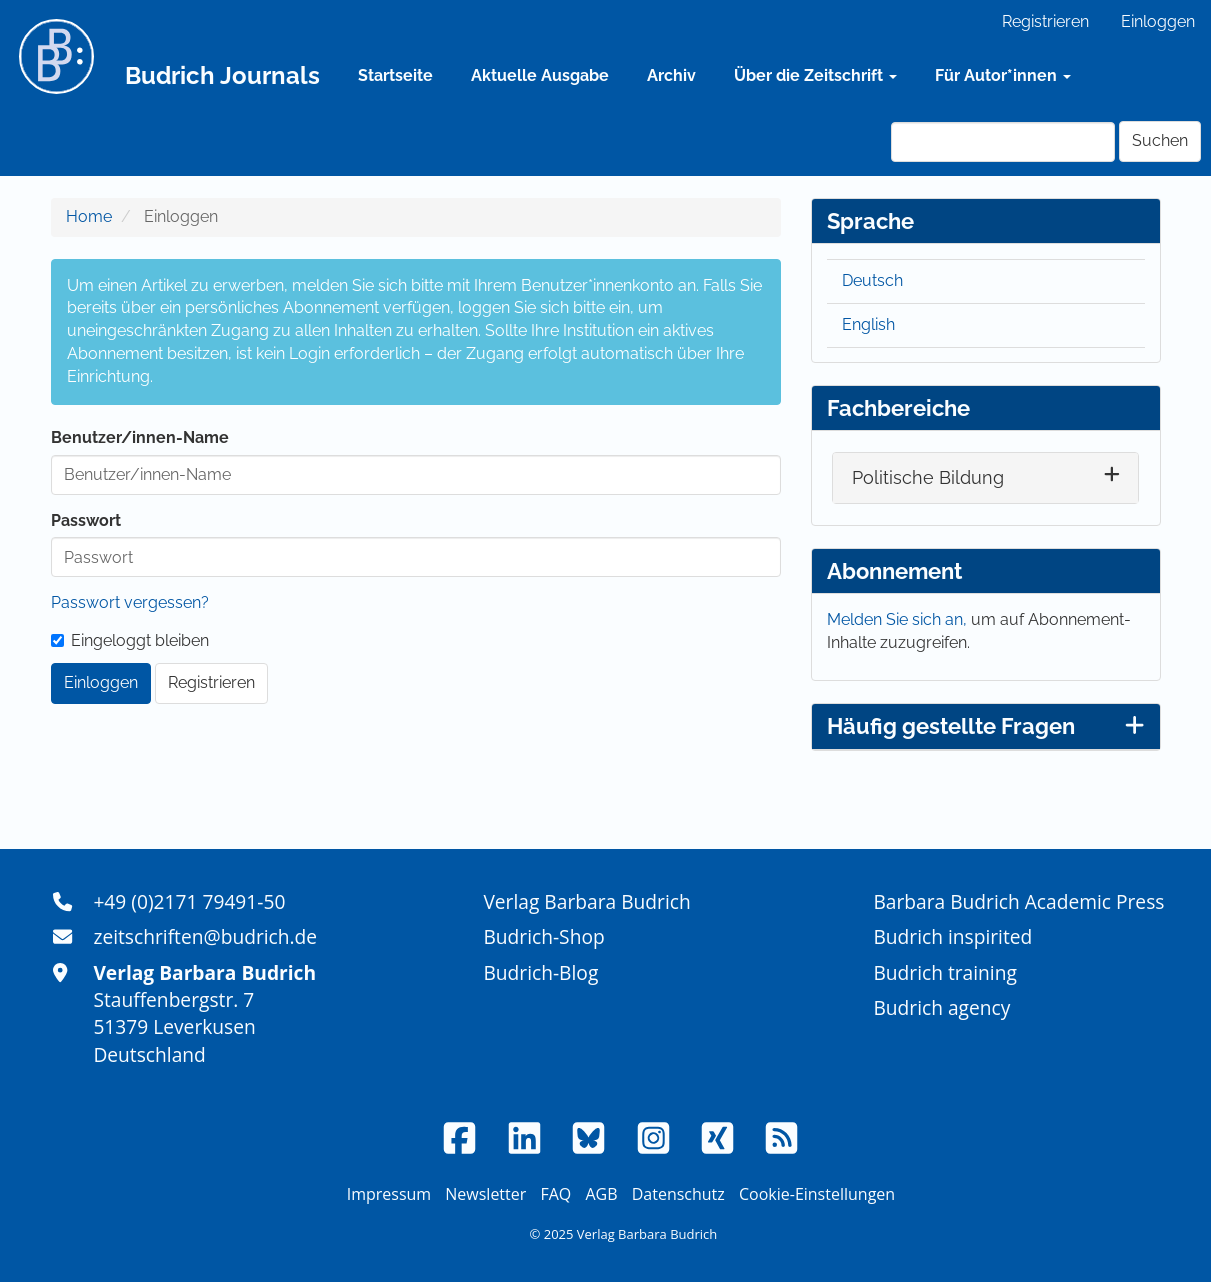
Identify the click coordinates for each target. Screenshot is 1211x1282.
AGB (601, 1194)
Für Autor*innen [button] (1003, 75)
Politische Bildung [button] (928, 477)
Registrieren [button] (211, 682)
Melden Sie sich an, (899, 619)
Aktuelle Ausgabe (540, 75)
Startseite (395, 75)
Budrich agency (941, 1007)
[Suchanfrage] (1003, 142)
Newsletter (485, 1194)
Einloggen (1158, 21)
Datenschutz (678, 1194)
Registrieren (1045, 21)
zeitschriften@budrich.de (205, 936)
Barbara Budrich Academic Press (1018, 901)
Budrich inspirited (952, 936)
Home (89, 216)
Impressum (389, 1194)
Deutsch (872, 280)
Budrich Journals (222, 75)
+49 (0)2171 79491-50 (189, 901)
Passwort (86, 520)
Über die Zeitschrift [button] (815, 75)
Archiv (671, 75)
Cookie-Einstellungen (817, 1194)
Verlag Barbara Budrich (586, 901)
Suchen (1160, 140)
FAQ (555, 1194)
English (868, 324)
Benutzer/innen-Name (140, 437)
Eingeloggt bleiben (130, 640)
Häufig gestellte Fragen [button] (986, 726)
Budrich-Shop (543, 936)
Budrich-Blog (540, 972)
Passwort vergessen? (130, 602)
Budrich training (945, 972)
